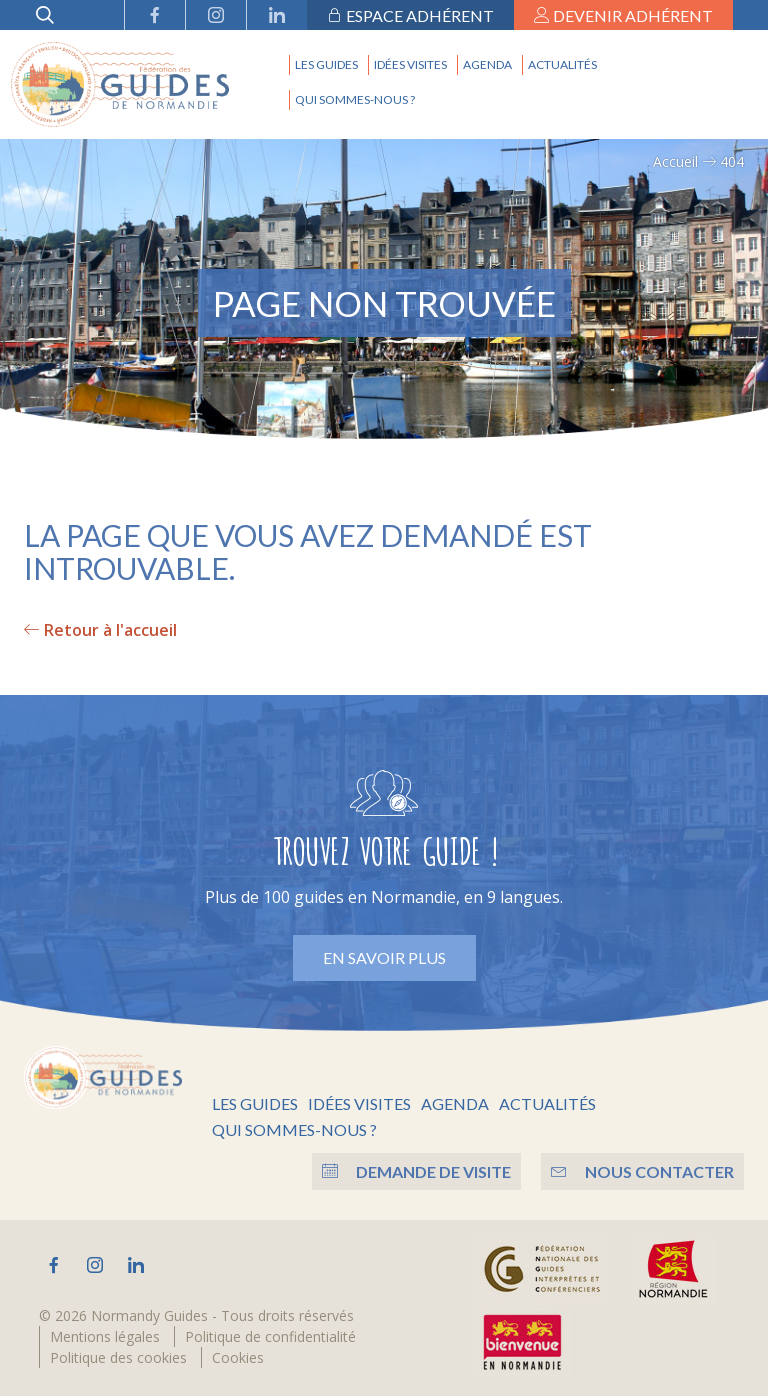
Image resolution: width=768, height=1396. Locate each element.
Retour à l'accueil (100, 630)
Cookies (238, 1357)
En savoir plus (384, 957)
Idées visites (410, 64)
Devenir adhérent (623, 15)
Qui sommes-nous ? (355, 99)
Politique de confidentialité (270, 1336)
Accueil (675, 161)
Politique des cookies (118, 1357)
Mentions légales (105, 1336)
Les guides (326, 64)
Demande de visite (416, 1171)
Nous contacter (642, 1171)
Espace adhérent (410, 15)
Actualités (562, 64)
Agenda (487, 64)
